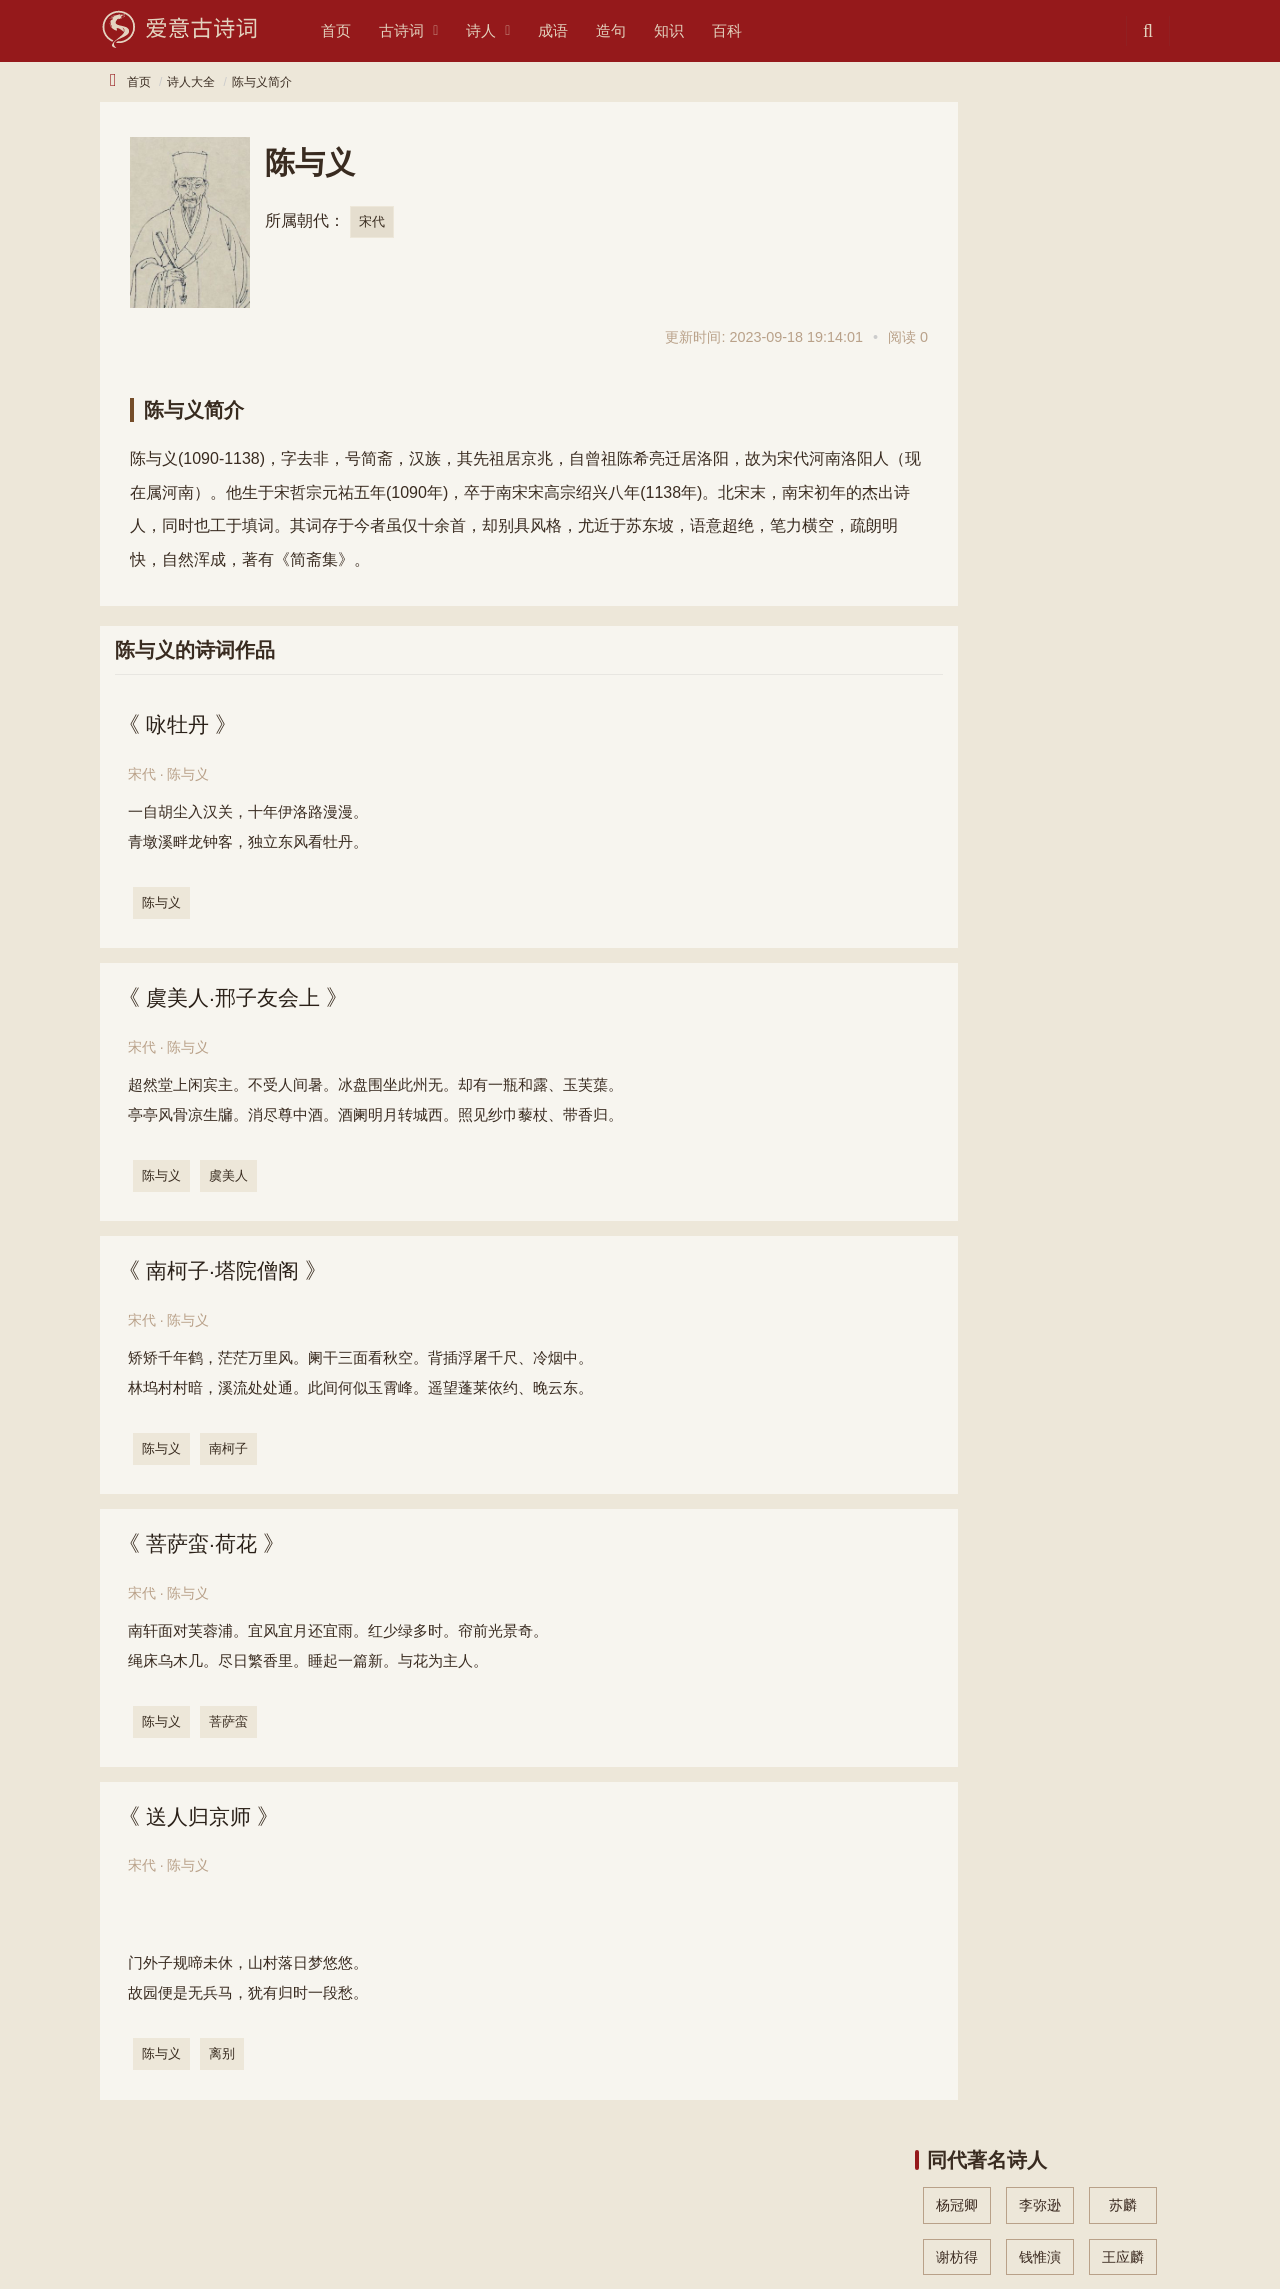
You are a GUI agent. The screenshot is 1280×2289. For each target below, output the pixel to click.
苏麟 (1123, 173)
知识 (694, 30)
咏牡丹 (181, 724)
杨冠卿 (957, 173)
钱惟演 (1040, 224)
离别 (224, 2057)
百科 (752, 30)
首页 (361, 30)
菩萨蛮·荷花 (206, 1546)
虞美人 (230, 1176)
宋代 (372, 221)
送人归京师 (203, 1820)
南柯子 (230, 1450)
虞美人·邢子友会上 (239, 998)
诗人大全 (191, 82)
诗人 (506, 30)
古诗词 (426, 30)
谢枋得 (957, 224)
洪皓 (1123, 275)
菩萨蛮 (230, 1724)
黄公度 (957, 327)
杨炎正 (957, 275)
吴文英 (1040, 275)
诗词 (165, 2208)
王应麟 (1123, 224)
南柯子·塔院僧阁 (228, 1272)
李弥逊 (1040, 173)
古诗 (114, 2208)
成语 (578, 30)
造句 (636, 30)
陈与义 (163, 902)
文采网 (246, 2242)
